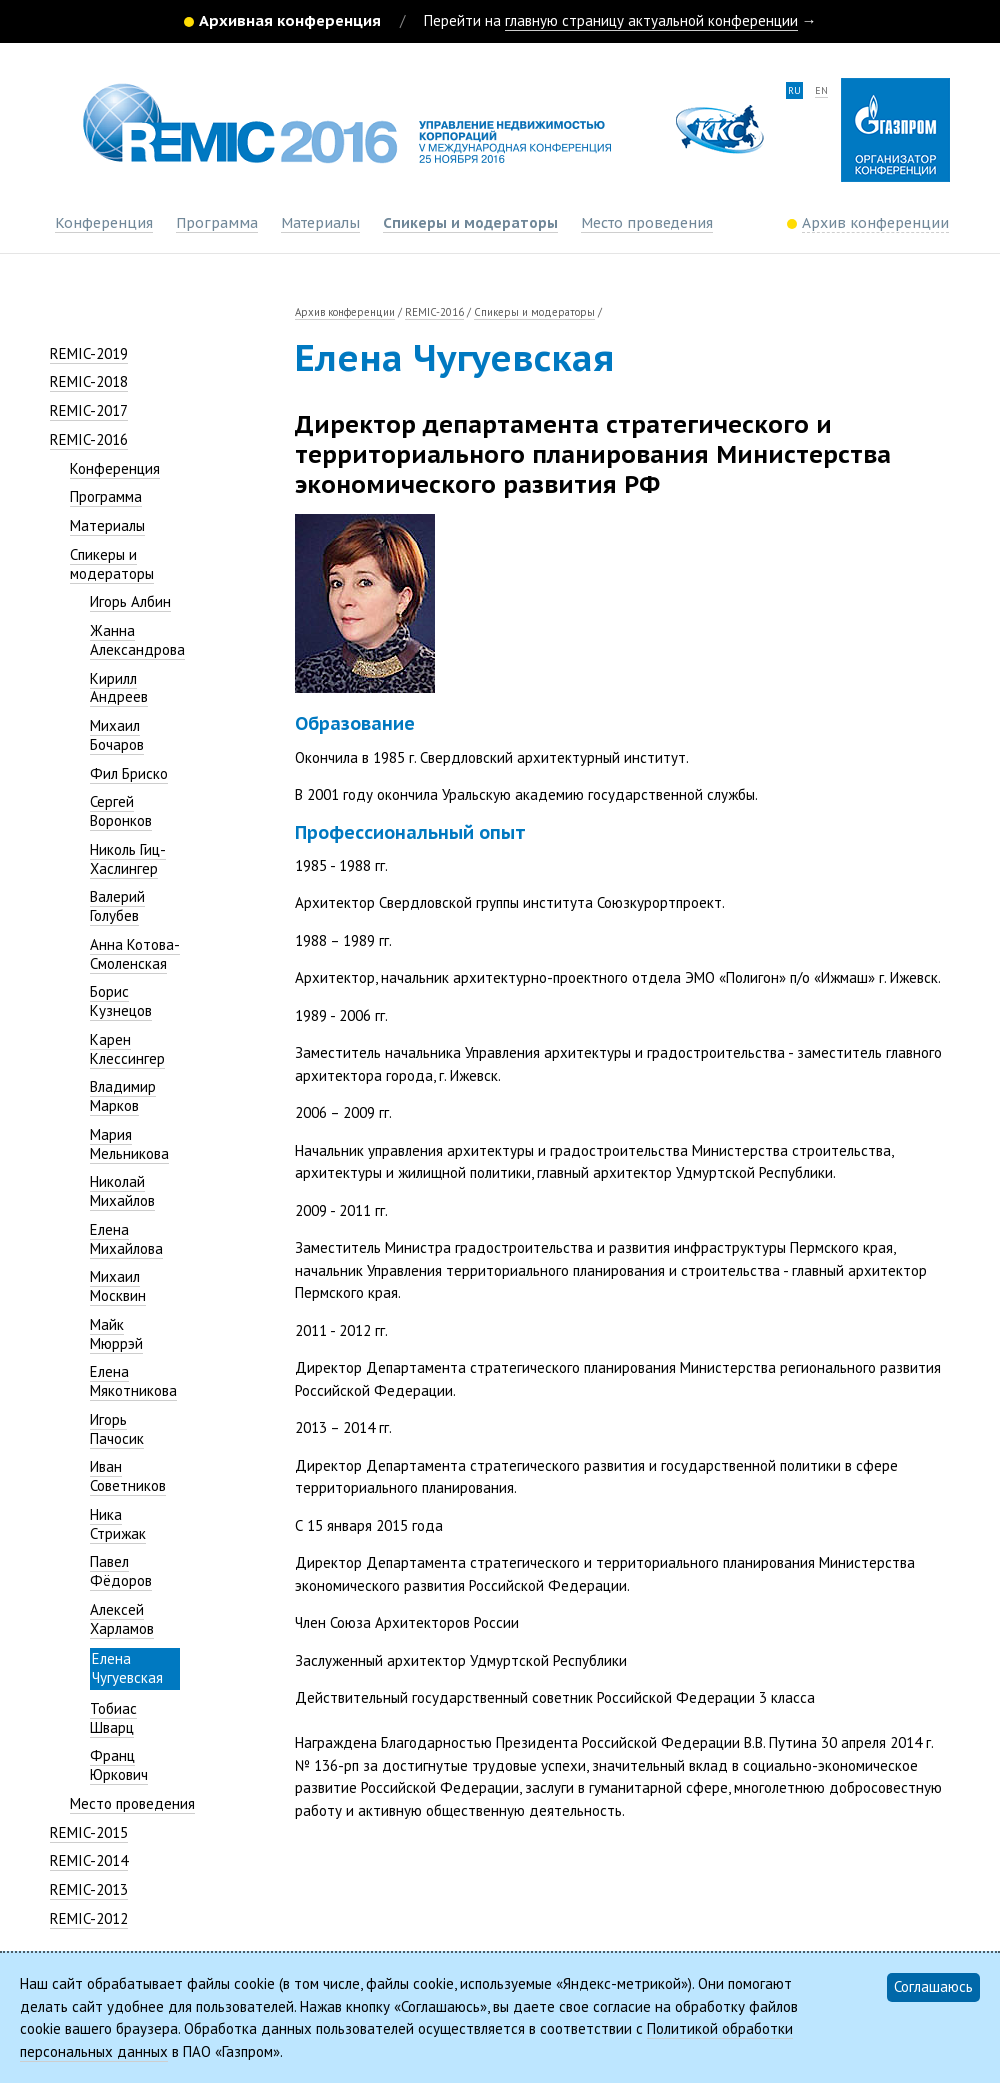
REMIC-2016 (89, 439)
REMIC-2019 (89, 353)
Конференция (104, 223)
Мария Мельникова (129, 1144)
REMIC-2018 (89, 381)
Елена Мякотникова (133, 1381)
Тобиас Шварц (113, 1718)
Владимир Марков (123, 1096)
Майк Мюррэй (116, 1334)
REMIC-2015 (89, 1832)
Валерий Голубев (117, 906)
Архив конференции (345, 312)
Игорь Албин (130, 601)
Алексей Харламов (122, 1619)
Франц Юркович (119, 1765)
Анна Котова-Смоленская (135, 954)
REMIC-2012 (89, 1918)
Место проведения (647, 223)
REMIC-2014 (89, 1860)
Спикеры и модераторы (470, 223)
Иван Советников (128, 1476)
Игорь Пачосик (117, 1429)
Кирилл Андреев (119, 688)
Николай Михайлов (122, 1191)
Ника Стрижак (118, 1524)
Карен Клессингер (127, 1049)
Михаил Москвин (118, 1286)
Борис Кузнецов (121, 1001)
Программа (217, 223)
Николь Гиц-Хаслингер (128, 859)
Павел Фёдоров (121, 1571)
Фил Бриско (129, 773)
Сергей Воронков (121, 811)
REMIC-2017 (89, 410)
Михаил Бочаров (117, 735)
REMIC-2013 (89, 1889)
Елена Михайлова (126, 1239)
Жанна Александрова (137, 640)
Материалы (320, 223)
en (821, 90)
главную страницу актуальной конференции (651, 20)
